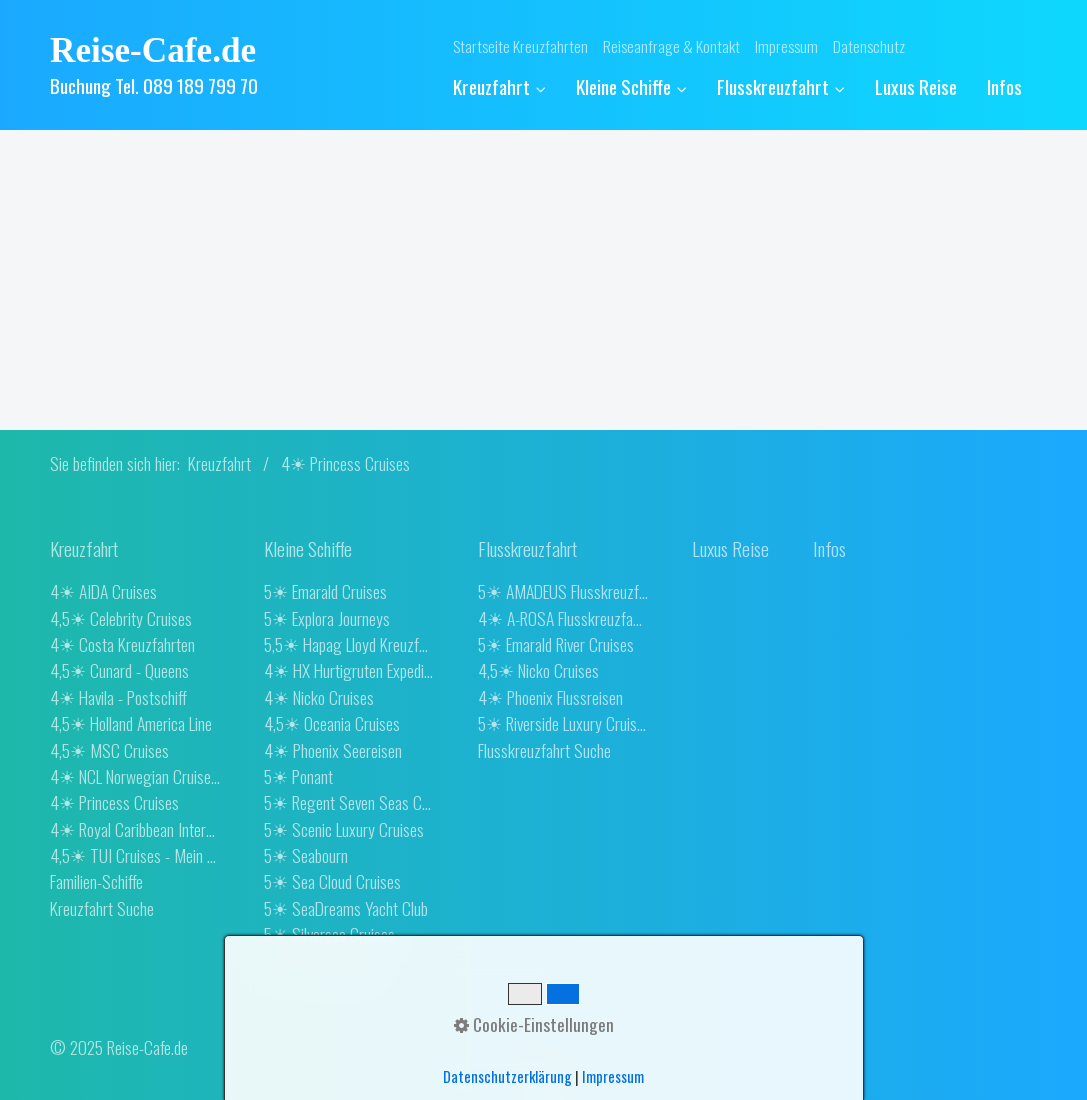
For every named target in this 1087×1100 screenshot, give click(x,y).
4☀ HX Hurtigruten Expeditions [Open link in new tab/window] (349, 670)
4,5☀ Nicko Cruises (538, 670)
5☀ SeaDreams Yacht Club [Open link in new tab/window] (346, 908)
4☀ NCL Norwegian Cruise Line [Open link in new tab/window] (135, 776)
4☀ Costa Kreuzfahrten (122, 644)
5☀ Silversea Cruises (329, 934)
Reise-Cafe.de (153, 50)
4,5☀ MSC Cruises (109, 750)
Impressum (786, 46)
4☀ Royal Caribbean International (135, 829)
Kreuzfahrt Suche (102, 908)
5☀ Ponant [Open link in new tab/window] (298, 776)
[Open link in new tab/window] (730, 549)
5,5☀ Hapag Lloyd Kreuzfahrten (349, 644)
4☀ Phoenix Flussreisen (550, 697)
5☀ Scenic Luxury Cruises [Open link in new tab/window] (344, 829)
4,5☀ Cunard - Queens (119, 670)
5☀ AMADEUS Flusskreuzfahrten (563, 591)
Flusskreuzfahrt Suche (544, 750)
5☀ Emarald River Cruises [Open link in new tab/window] (556, 644)
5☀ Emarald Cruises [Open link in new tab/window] (325, 591)
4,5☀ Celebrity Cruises (121, 618)
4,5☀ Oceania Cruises (332, 723)
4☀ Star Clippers (317, 961)
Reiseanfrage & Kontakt (671, 46)
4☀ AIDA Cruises (103, 591)
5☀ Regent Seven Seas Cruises (349, 802)
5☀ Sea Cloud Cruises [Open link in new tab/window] (332, 881)
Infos (1004, 86)
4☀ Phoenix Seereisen (333, 750)
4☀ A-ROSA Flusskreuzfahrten (563, 618)
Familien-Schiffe (96, 881)
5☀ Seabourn (306, 855)
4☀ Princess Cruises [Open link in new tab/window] (114, 802)
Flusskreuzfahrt (781, 86)
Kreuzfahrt (499, 86)
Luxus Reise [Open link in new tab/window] (916, 86)
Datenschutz (869, 46)
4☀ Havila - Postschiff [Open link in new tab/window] (118, 697)
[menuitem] (507, 88)
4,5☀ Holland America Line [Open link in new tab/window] (131, 723)
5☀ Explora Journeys (327, 618)
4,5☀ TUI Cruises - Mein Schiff (135, 855)
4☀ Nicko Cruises (319, 697)
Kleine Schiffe (631, 86)
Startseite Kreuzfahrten (520, 46)
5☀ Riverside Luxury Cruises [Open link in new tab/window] (563, 723)
